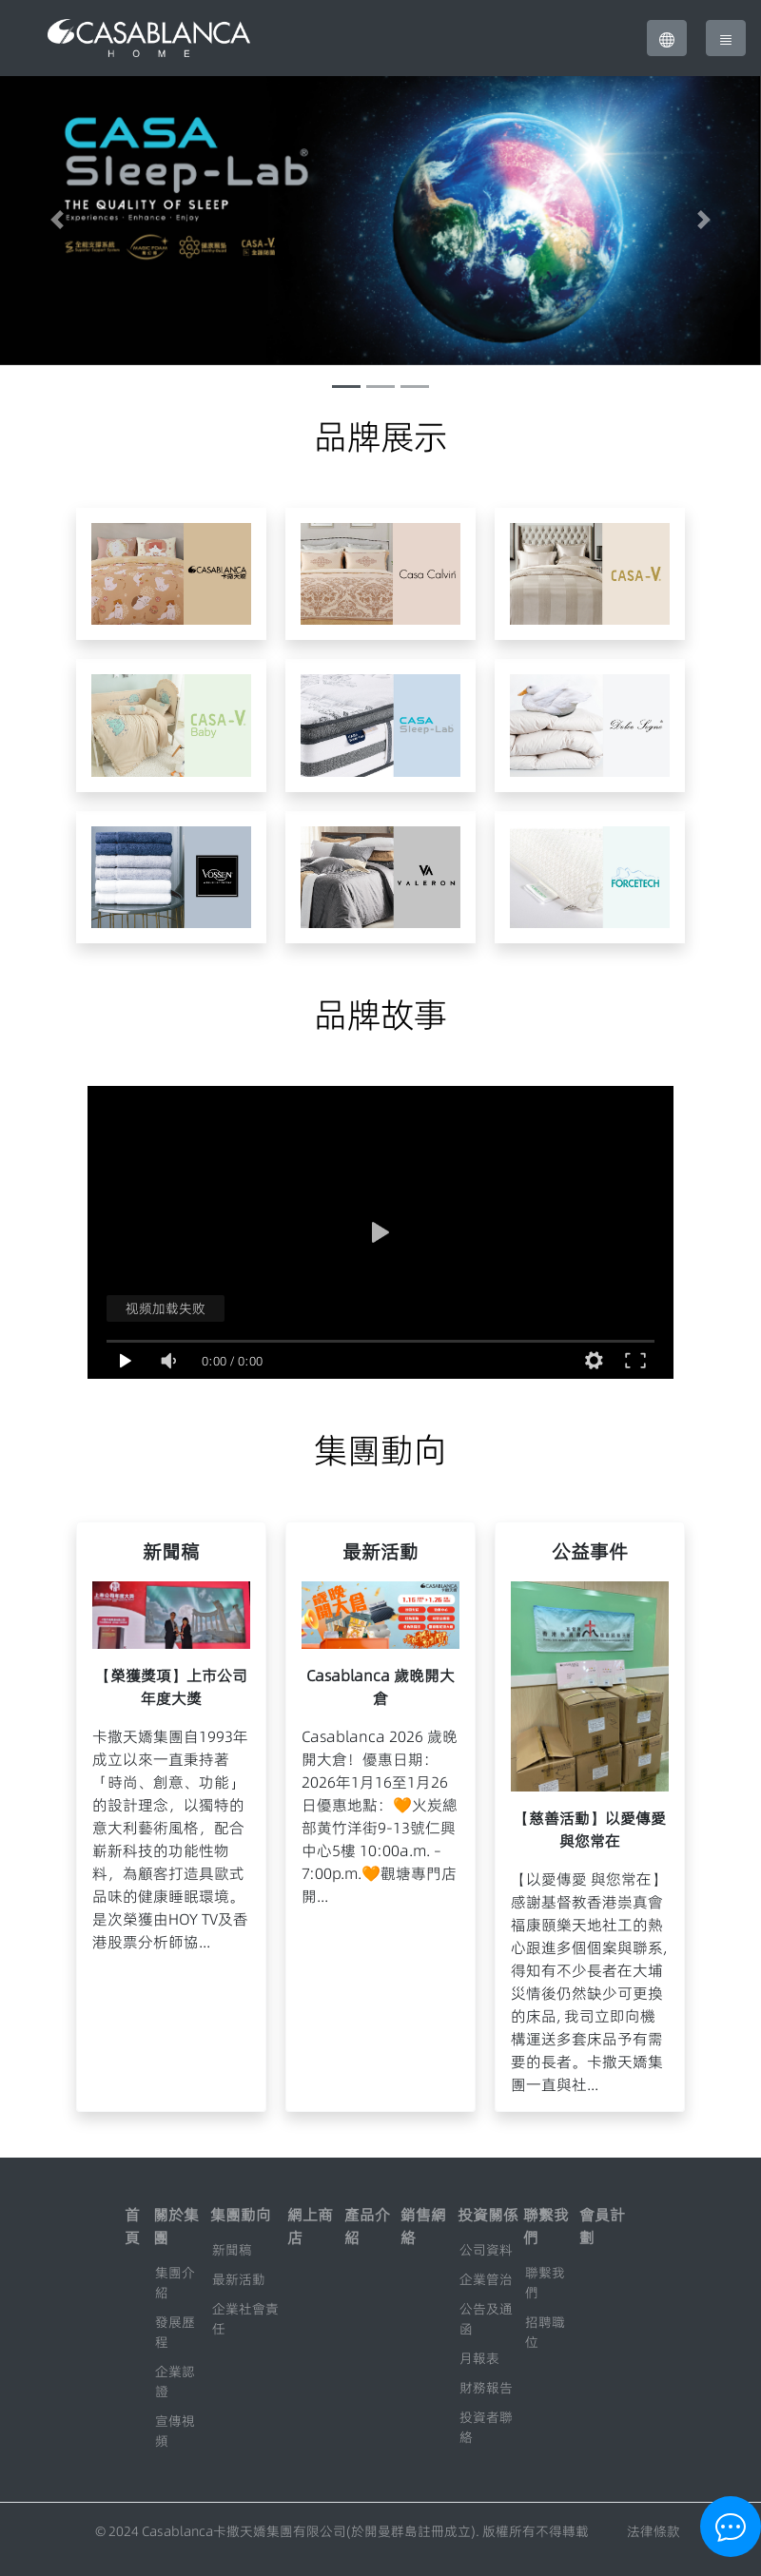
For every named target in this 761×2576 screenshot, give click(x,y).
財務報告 (486, 2387)
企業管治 (486, 2279)
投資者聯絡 (486, 2427)
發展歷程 (175, 2332)
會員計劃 (602, 2226)
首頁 (132, 2226)
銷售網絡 (423, 2226)
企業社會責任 (245, 2318)
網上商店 (310, 2226)
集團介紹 (175, 2282)
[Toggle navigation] (726, 38)
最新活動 (238, 2279)
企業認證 (175, 2381)
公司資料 (486, 2249)
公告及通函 (486, 2318)
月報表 (479, 2358)
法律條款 (653, 2531)
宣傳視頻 (175, 2430)
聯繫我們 (545, 2282)
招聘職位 (545, 2332)
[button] (667, 38)
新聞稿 (232, 2249)
